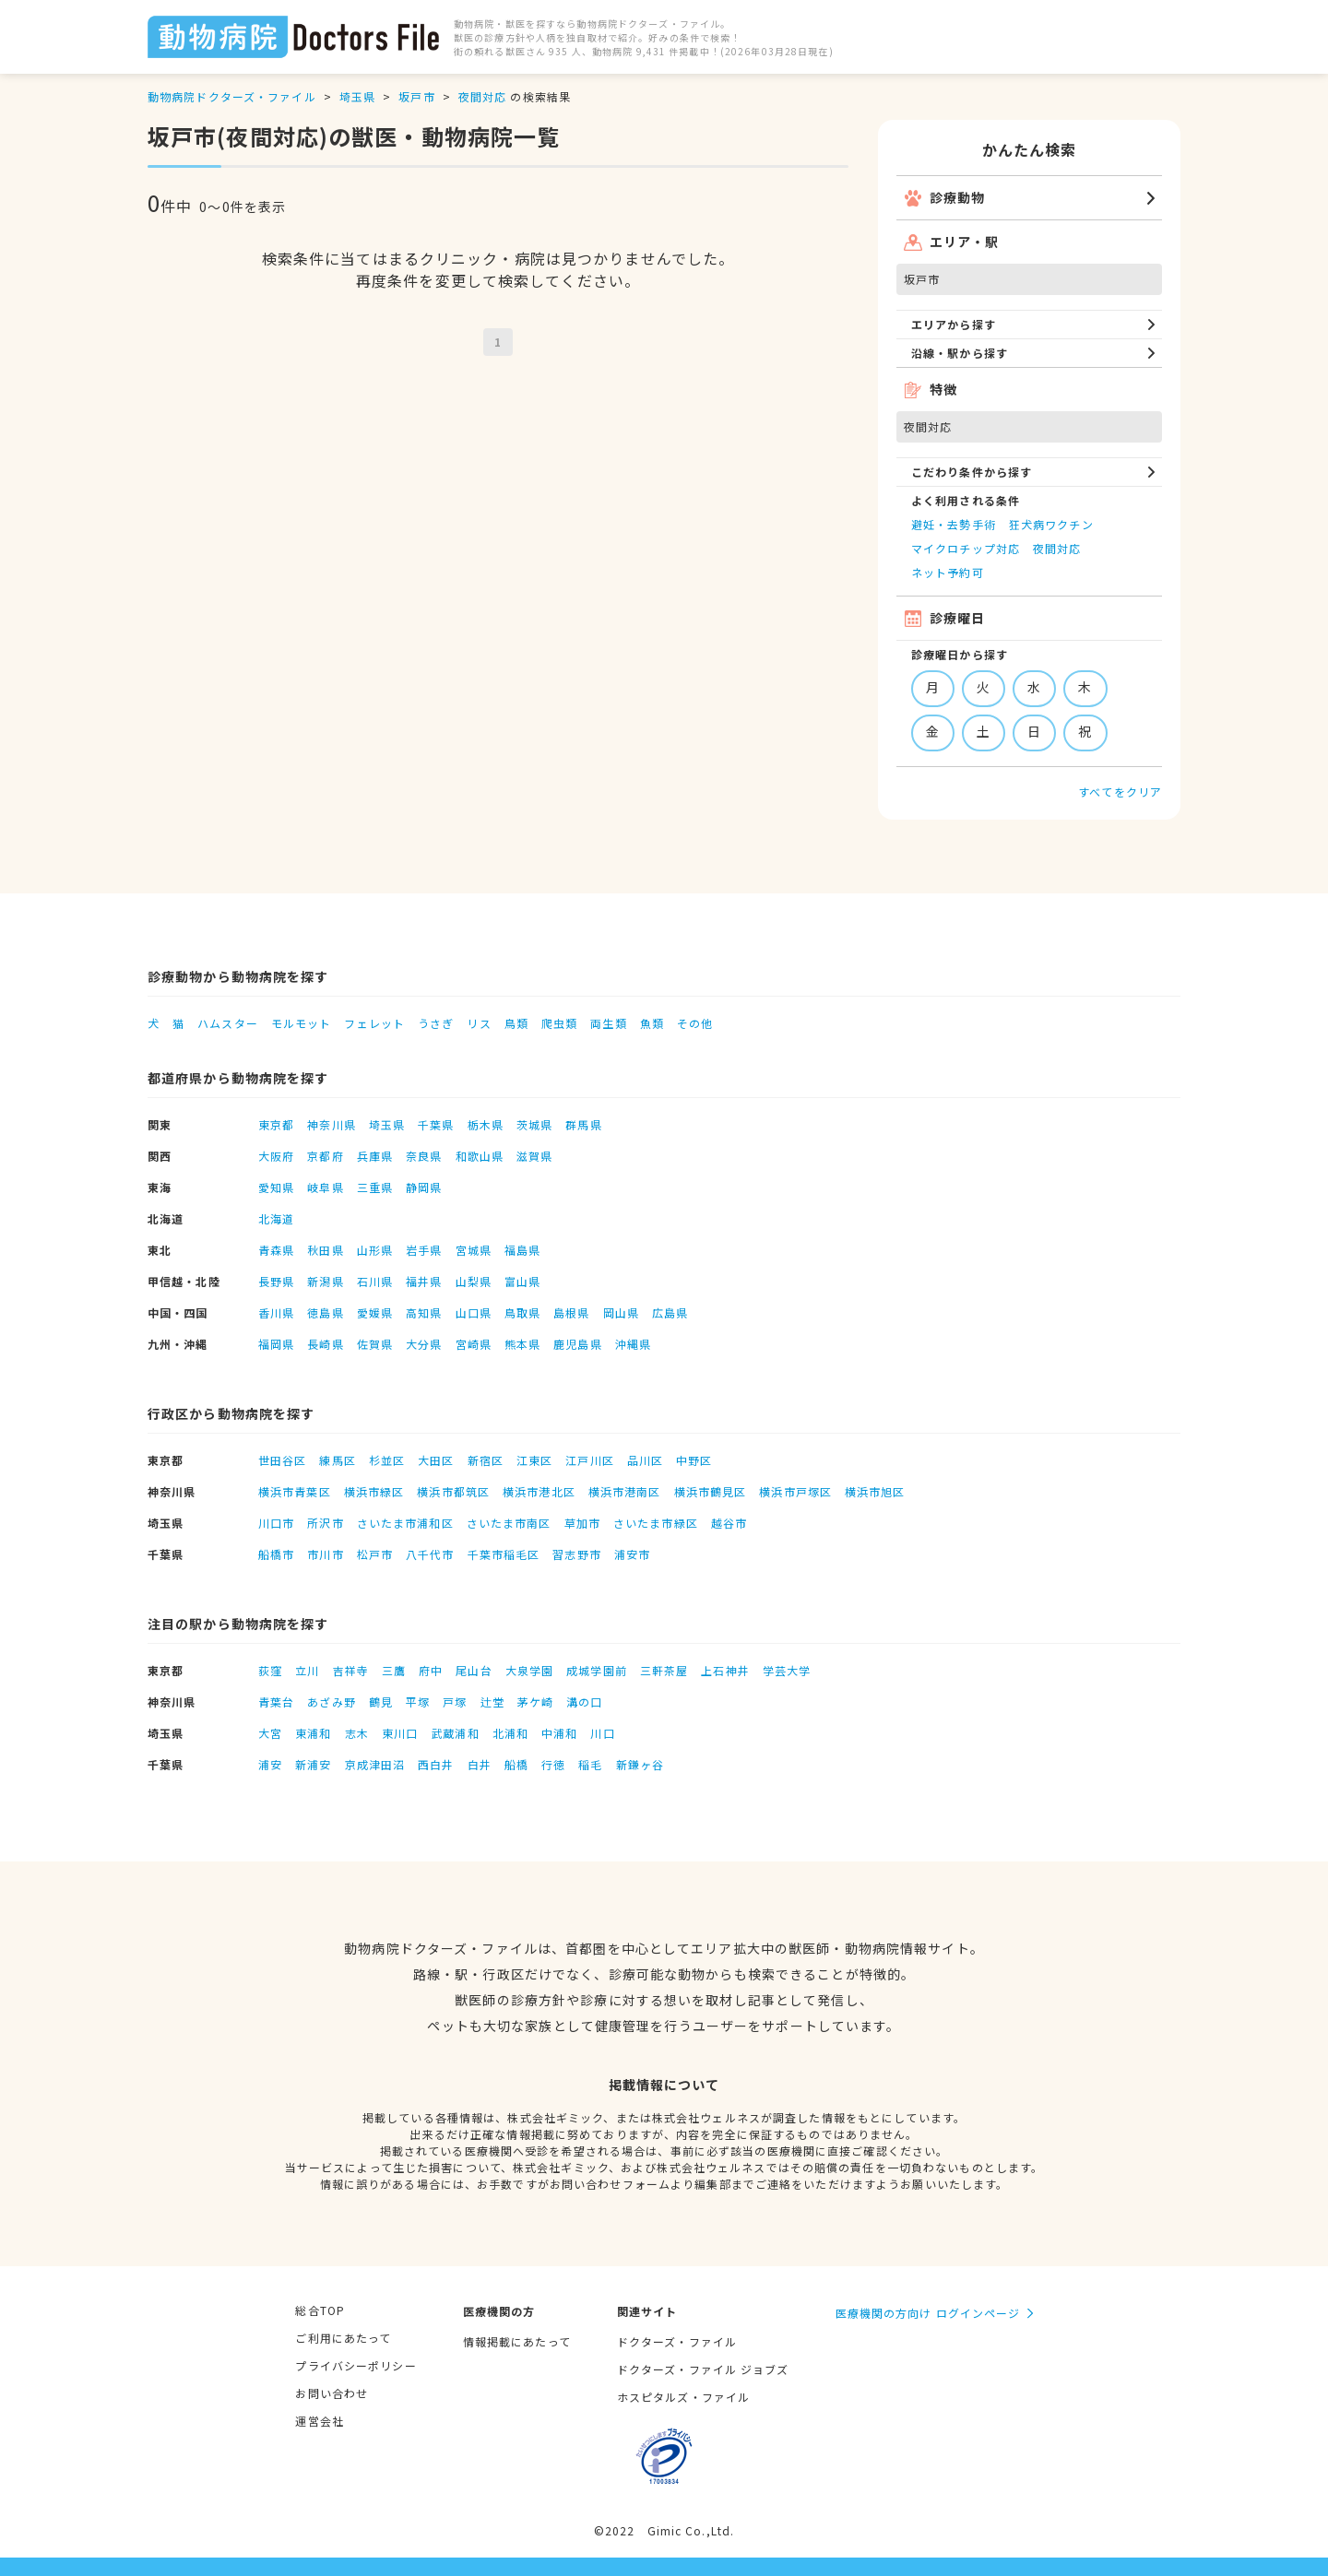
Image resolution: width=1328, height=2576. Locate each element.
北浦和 (510, 1733)
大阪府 (276, 1156)
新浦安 (313, 1764)
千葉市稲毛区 (504, 1554)
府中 (431, 1670)
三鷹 (394, 1670)
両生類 (608, 1023)
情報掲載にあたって (517, 2341)
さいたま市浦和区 (405, 1522)
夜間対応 (482, 96)
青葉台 (276, 1701)
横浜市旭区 (875, 1491)
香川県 (276, 1312)
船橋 (516, 1764)
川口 (602, 1733)
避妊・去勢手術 (953, 524)
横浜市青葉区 (294, 1491)
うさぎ (436, 1023)
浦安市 (632, 1554)
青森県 (276, 1250)
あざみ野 (331, 1701)
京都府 (325, 1156)
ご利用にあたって (343, 2338)
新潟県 (325, 1281)
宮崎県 (474, 1344)
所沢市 (325, 1522)
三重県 (375, 1187)
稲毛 (590, 1764)
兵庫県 (375, 1156)
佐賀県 (375, 1344)
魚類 (652, 1023)
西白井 (436, 1764)
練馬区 (337, 1460)
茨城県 (534, 1124)
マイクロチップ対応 (965, 548)
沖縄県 (633, 1344)
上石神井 (725, 1670)
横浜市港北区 (539, 1491)
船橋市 (276, 1554)
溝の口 (584, 1701)
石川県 (375, 1281)
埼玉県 (357, 96)
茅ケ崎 (535, 1701)
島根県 (571, 1312)
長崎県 (325, 1344)
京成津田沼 (375, 1764)
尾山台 (474, 1670)
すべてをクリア (1120, 791)
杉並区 (387, 1460)
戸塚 (455, 1701)
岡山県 (621, 1312)
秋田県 (325, 1250)
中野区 (694, 1460)
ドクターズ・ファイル (677, 2341)
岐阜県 (325, 1187)
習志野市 (576, 1554)
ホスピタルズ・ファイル (683, 2397)
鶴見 (381, 1701)
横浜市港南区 (624, 1491)
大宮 (270, 1733)
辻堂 (492, 1701)
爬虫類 (559, 1023)
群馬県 (583, 1124)
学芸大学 (787, 1670)
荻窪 (270, 1670)
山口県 (474, 1312)
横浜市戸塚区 (795, 1491)
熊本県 (522, 1344)
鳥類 (516, 1023)
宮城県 (474, 1250)
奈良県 (424, 1156)
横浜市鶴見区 (710, 1491)
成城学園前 (596, 1670)
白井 (480, 1764)
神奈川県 (331, 1124)
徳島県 (325, 1312)
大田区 (436, 1460)
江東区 (534, 1460)
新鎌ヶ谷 (640, 1764)
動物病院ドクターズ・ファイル (232, 96)
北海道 (276, 1218)
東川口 (400, 1733)
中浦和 (559, 1733)
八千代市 (430, 1554)
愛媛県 (375, 1312)
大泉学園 (529, 1670)
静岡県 (424, 1187)
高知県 (424, 1312)
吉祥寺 (351, 1670)
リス (479, 1023)
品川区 (645, 1460)
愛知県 (276, 1187)
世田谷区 (282, 1460)
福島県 (522, 1250)
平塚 (418, 1701)
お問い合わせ (331, 2393)
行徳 (553, 1764)
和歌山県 (480, 1156)
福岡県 (276, 1344)
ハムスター (227, 1023)
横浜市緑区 (374, 1491)
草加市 (582, 1522)
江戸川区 (589, 1460)
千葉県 (436, 1124)
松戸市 (375, 1554)
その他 (695, 1023)
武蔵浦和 (455, 1733)
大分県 (424, 1344)
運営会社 (319, 2420)
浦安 (270, 1764)
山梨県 (474, 1281)
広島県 (670, 1312)
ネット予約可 (947, 572)
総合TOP (320, 2310)
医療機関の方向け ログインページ (928, 2313)
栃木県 (486, 1124)
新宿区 (486, 1460)
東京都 (276, 1124)
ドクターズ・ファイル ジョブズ (703, 2369)
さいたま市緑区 (655, 1522)
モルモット (301, 1023)
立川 (307, 1670)
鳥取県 (522, 1312)
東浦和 (313, 1733)
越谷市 (729, 1522)
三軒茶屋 (664, 1670)
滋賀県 (534, 1156)
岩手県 (424, 1250)
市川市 (325, 1554)
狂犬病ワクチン (1051, 524)
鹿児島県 (577, 1344)
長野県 (276, 1281)
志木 (357, 1733)
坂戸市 (416, 96)
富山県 (522, 1281)
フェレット (374, 1023)
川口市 (276, 1522)
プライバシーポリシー (355, 2365)
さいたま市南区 (509, 1522)
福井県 (424, 1281)
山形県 (375, 1250)
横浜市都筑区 (453, 1491)
